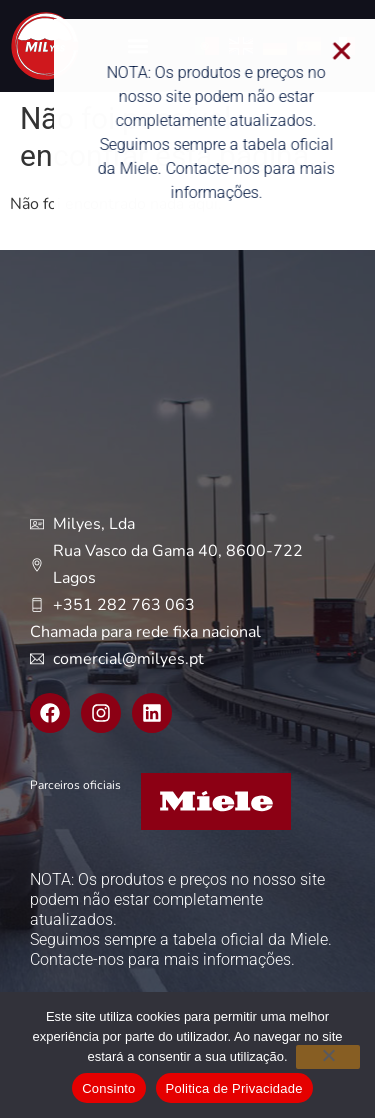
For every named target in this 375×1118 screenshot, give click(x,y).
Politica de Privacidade (234, 1088)
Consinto (108, 1088)
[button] (351, 51)
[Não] (328, 1057)
